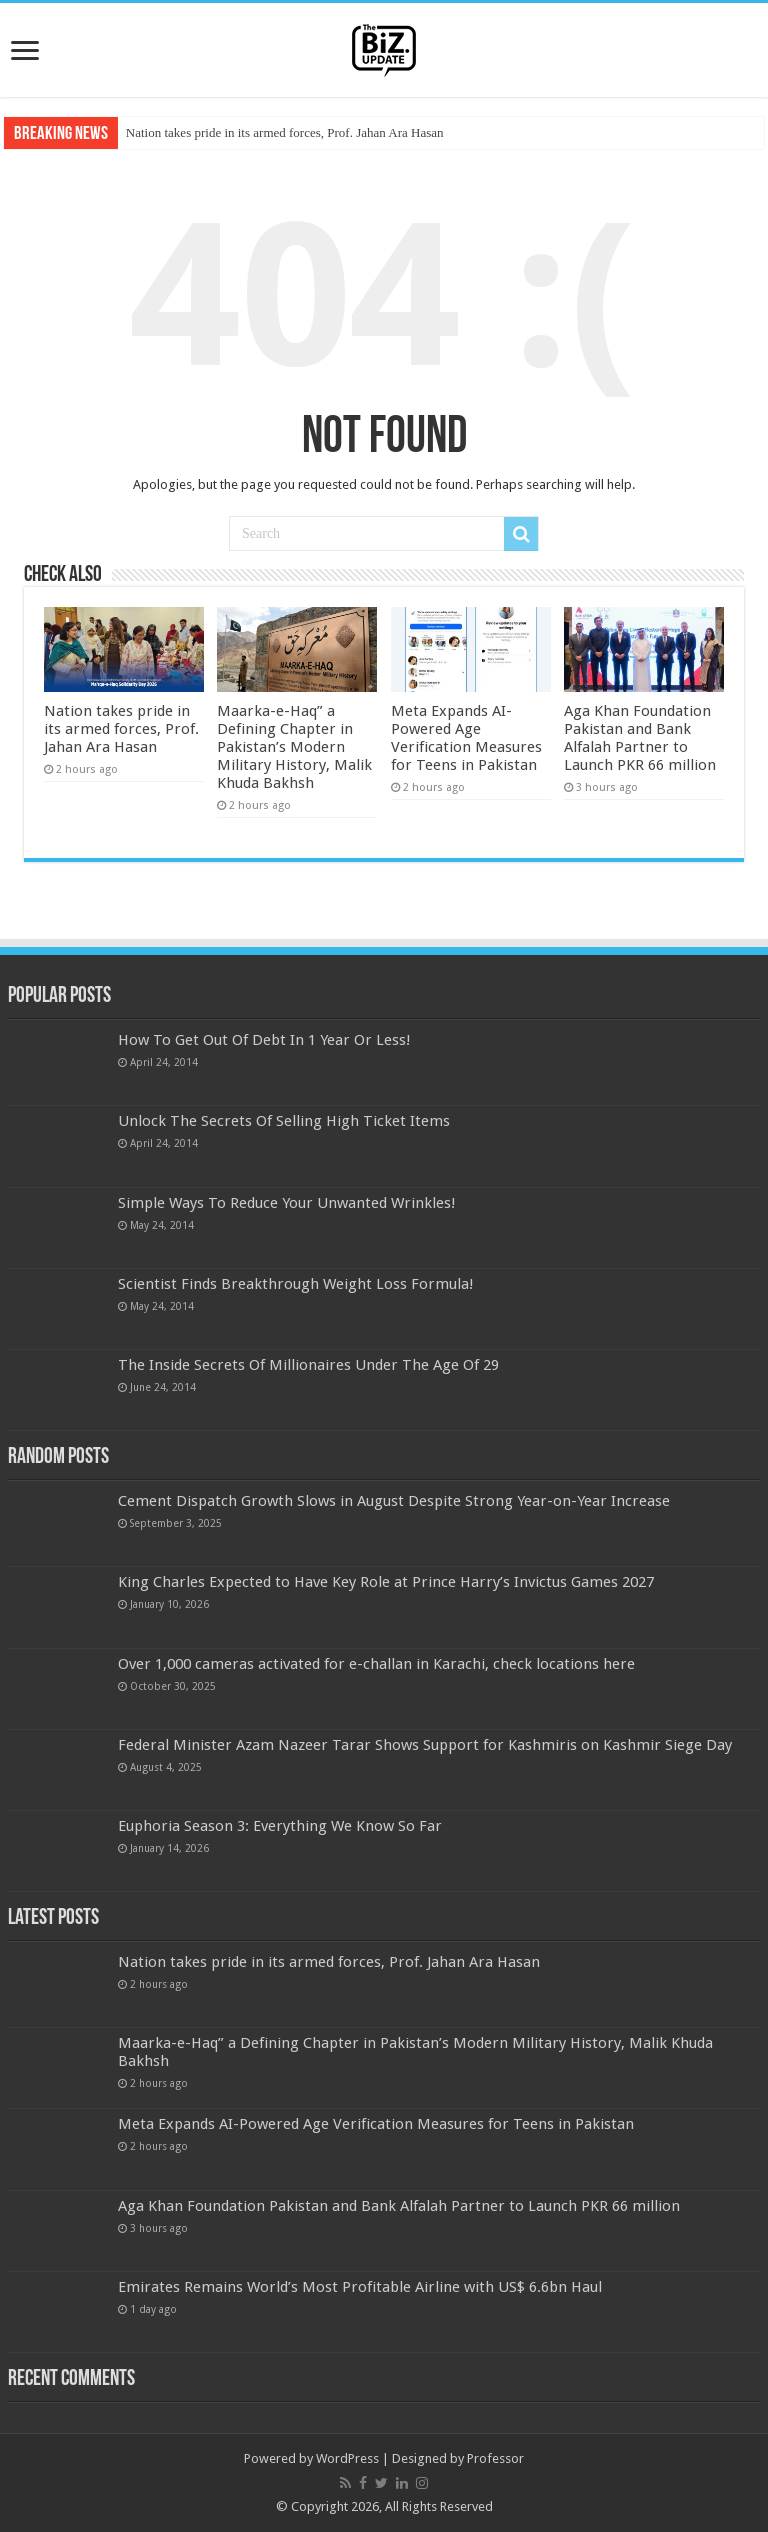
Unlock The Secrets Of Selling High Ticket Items (284, 1121)
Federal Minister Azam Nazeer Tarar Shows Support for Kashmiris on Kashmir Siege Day (425, 1745)
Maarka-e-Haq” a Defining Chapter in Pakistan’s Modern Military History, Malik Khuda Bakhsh (294, 747)
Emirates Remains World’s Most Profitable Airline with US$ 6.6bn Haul (360, 2287)
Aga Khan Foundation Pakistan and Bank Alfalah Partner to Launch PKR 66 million (640, 738)
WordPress (347, 2458)
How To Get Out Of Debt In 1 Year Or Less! (264, 1040)
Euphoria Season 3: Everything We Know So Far (280, 1826)
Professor (495, 2458)
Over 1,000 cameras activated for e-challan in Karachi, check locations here (376, 1664)
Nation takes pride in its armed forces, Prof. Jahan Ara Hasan (285, 132)
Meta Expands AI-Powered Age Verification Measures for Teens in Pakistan (466, 738)
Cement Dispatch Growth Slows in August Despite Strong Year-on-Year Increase (394, 1501)
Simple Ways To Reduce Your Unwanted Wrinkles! (287, 1203)
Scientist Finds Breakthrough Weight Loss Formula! (296, 1284)
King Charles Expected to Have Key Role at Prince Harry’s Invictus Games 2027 (386, 1582)
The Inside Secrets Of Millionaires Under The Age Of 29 (308, 1365)
